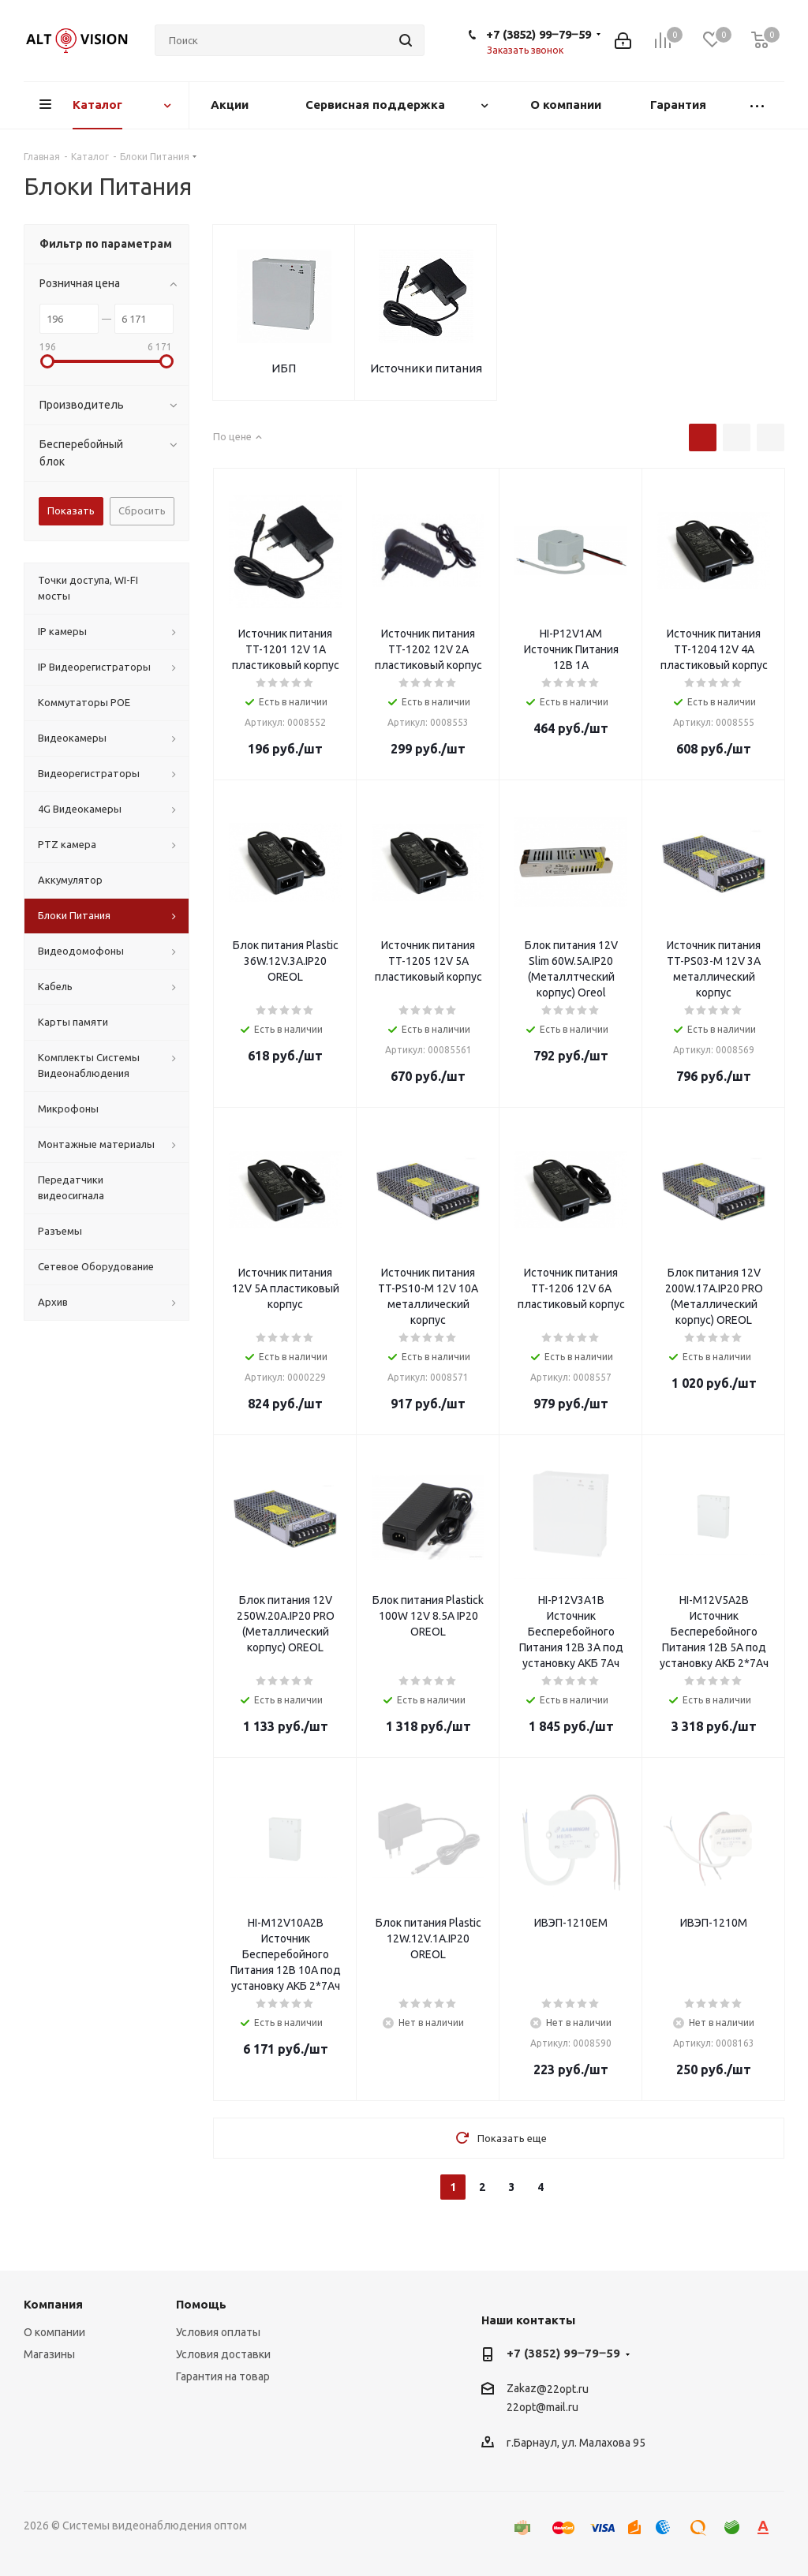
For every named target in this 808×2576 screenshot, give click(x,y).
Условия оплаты (218, 2332)
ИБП (283, 368)
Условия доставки (223, 2354)
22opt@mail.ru (542, 2408)
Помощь (201, 2304)
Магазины (49, 2354)
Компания (53, 2304)
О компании (54, 2332)
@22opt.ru (563, 2389)
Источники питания (426, 368)
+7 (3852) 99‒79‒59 (538, 34)
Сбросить (142, 510)
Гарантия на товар (223, 2376)
